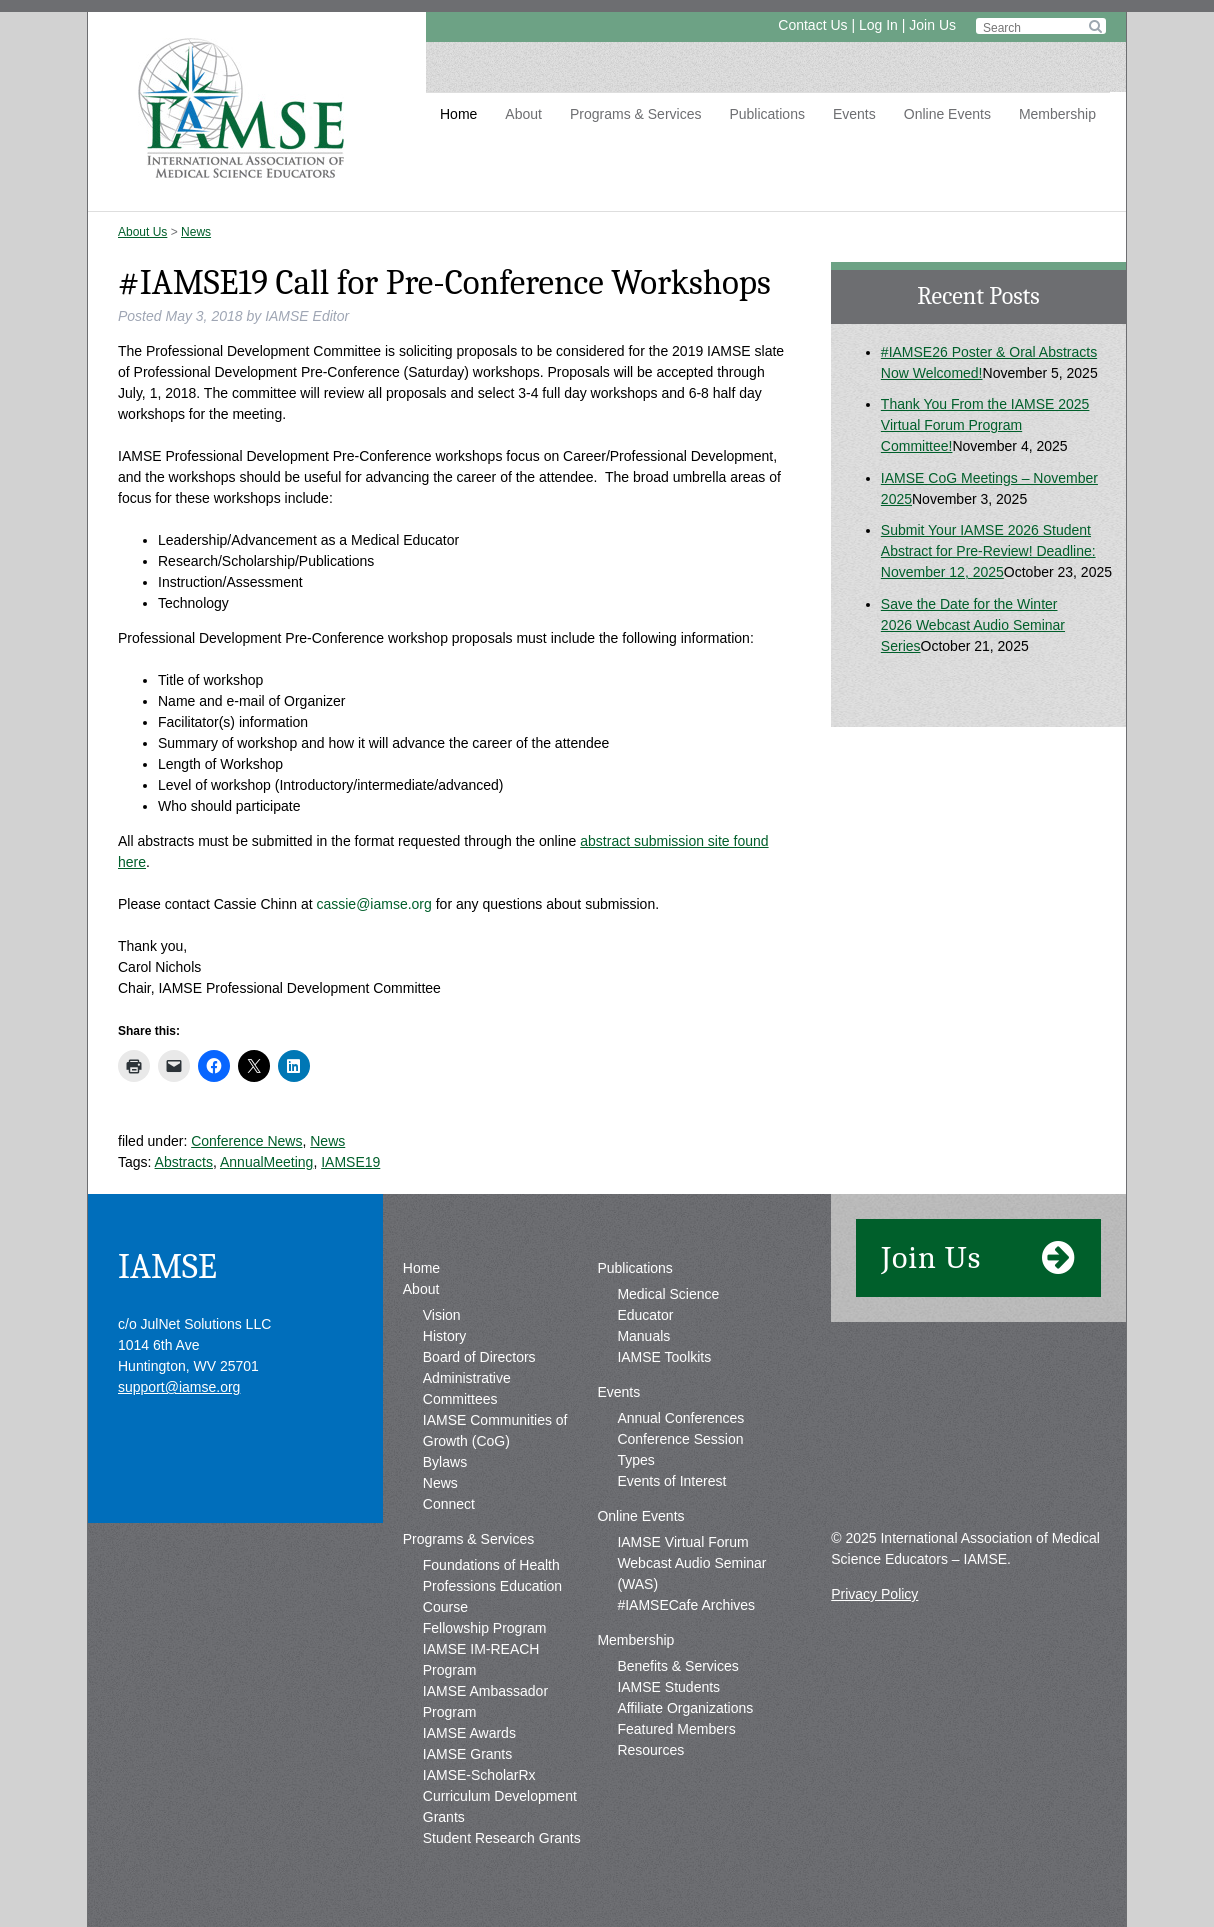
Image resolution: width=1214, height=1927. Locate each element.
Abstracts (184, 1162)
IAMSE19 (350, 1162)
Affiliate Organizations (685, 1708)
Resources (650, 1750)
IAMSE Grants (467, 1754)
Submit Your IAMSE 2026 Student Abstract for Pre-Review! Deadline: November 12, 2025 (988, 551)
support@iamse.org (179, 1387)
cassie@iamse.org (373, 904)
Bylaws (445, 1462)
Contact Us (812, 25)
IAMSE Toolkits (664, 1357)
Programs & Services (635, 114)
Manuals (643, 1336)
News (196, 232)
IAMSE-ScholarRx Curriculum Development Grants (500, 1796)
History (445, 1336)
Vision (442, 1315)
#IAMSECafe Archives (686, 1605)
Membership (1057, 114)
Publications (767, 114)
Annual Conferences (680, 1418)
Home (458, 114)
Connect (449, 1504)
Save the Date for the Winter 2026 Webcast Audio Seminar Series (973, 625)
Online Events (947, 114)
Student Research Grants (502, 1838)
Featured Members (676, 1729)
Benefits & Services (677, 1666)
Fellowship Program (485, 1628)
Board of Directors (479, 1357)
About (523, 114)
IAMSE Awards (469, 1733)
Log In (878, 25)
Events (854, 114)
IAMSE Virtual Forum (682, 1542)
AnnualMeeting (266, 1162)
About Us (142, 232)
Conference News (246, 1141)
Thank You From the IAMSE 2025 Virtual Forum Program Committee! (985, 425)
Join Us (932, 25)
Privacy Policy (874, 1594)
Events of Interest (671, 1481)
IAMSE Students (668, 1687)
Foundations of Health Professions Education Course (492, 1586)
